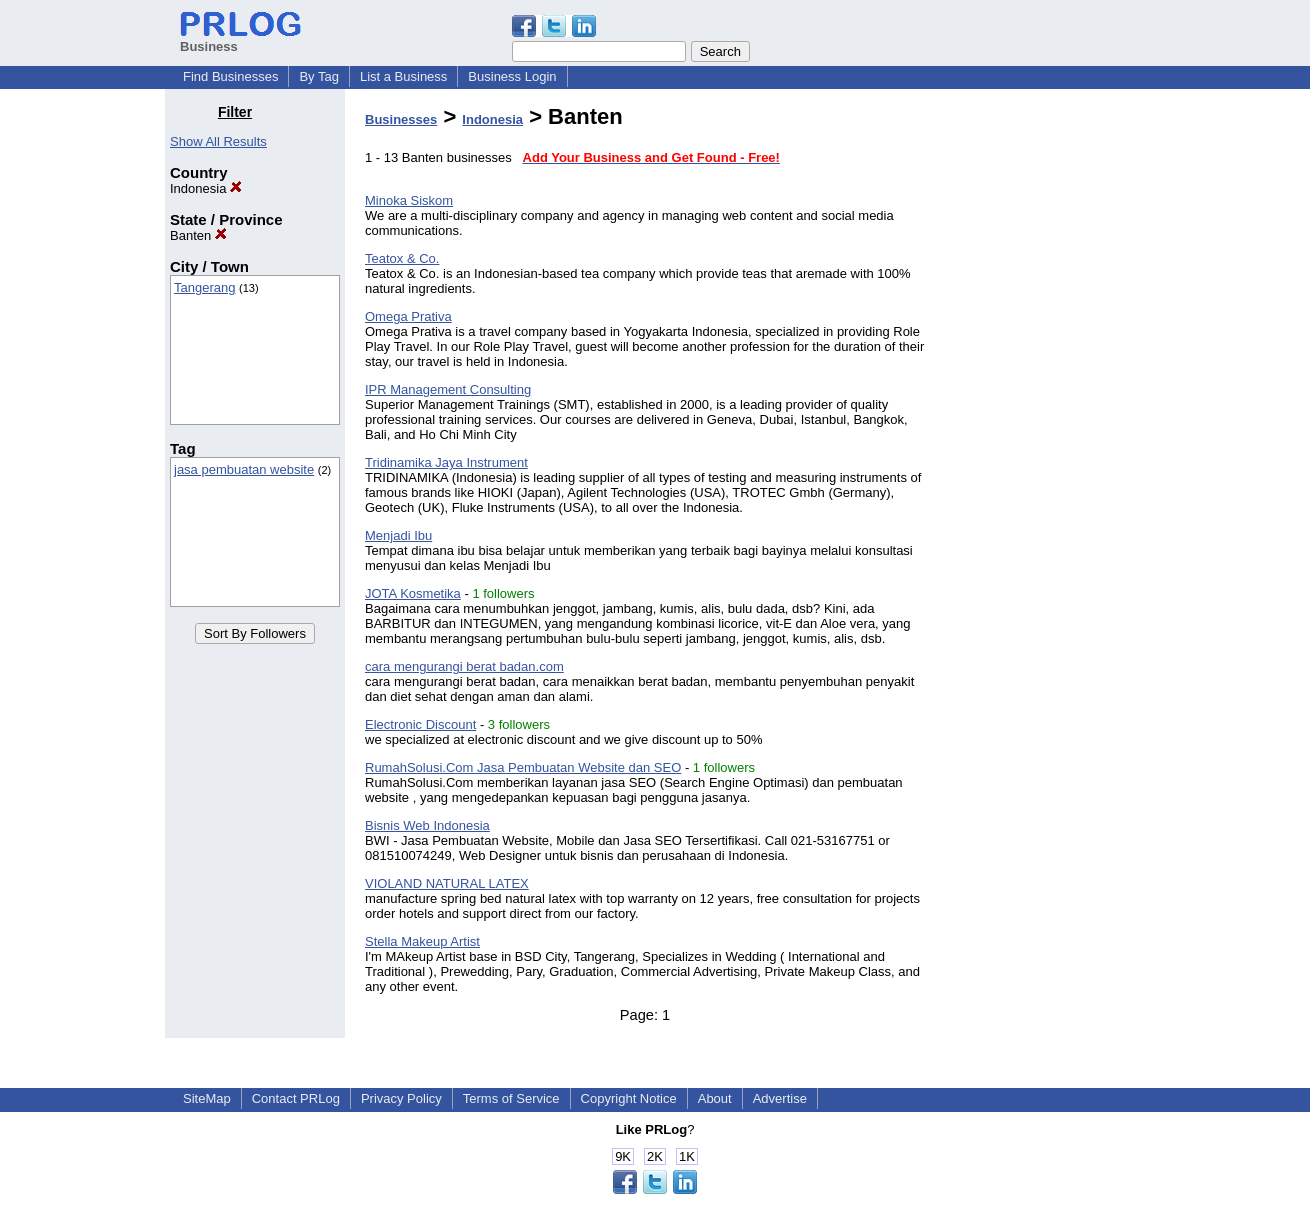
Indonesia (206, 188)
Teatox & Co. (402, 258)
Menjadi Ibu (398, 535)
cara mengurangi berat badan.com (464, 666)
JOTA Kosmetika (413, 593)
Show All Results (218, 141)
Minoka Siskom (409, 200)
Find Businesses (230, 76)
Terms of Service (511, 1098)
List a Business (403, 76)
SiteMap (207, 1098)
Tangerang (204, 287)
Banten (198, 235)
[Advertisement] (1043, 404)
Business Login (512, 76)
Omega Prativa (408, 316)
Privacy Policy (401, 1098)
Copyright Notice (629, 1098)
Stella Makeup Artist (422, 941)
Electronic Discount (420, 724)
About (715, 1098)
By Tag (319, 76)
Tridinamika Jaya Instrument (446, 462)
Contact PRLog (296, 1098)
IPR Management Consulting (448, 389)
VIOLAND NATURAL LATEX (447, 883)
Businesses (401, 119)
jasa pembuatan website (244, 469)
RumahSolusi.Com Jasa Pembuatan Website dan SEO (523, 767)
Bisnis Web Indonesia (427, 825)
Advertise (780, 1098)
